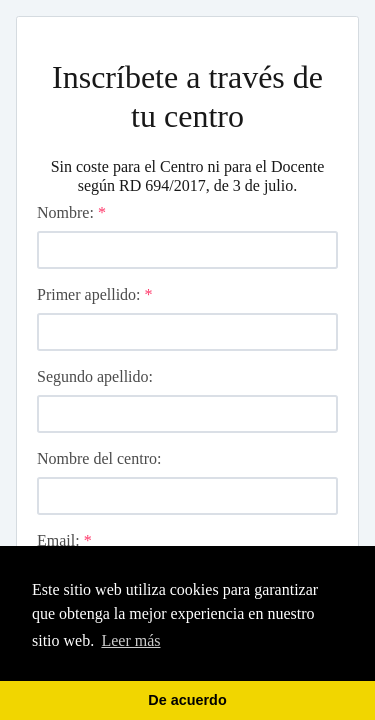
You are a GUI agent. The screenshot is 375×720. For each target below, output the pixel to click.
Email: (64, 540)
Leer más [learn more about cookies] (130, 640)
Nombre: (71, 212)
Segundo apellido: (95, 376)
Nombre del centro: (99, 458)
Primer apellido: (95, 294)
